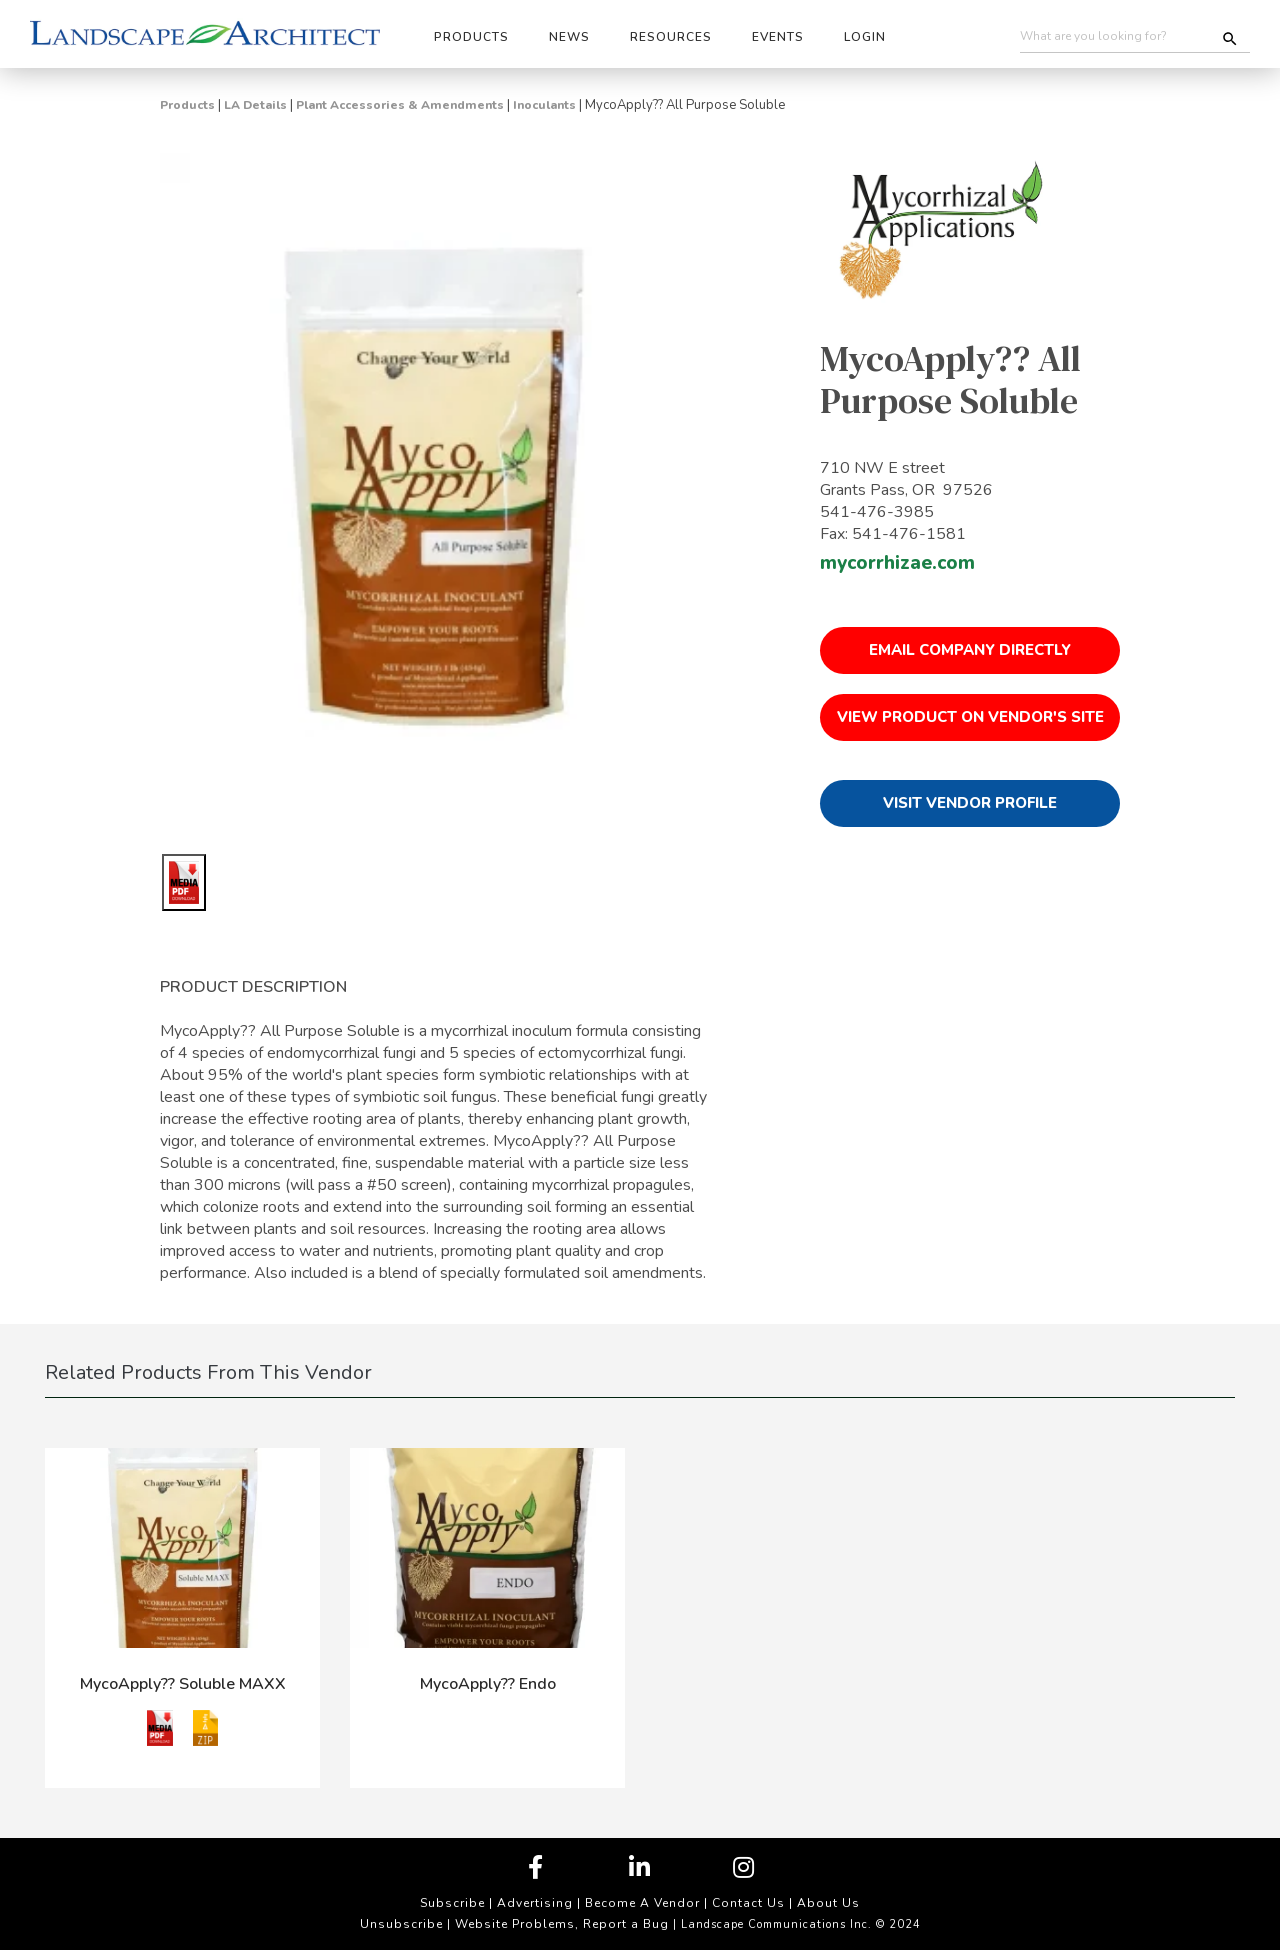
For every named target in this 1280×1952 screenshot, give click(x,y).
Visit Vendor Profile (970, 803)
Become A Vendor (642, 1903)
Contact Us (748, 1903)
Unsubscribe (401, 1924)
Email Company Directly (970, 650)
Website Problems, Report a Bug (562, 1924)
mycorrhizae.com (897, 563)
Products (187, 105)
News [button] (569, 37)
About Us (828, 1903)
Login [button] (865, 37)
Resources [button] (671, 37)
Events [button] (778, 37)
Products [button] (471, 37)
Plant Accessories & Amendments (400, 105)
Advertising (535, 1903)
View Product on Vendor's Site (970, 717)
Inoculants (544, 105)
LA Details (255, 105)
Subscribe (452, 1903)
